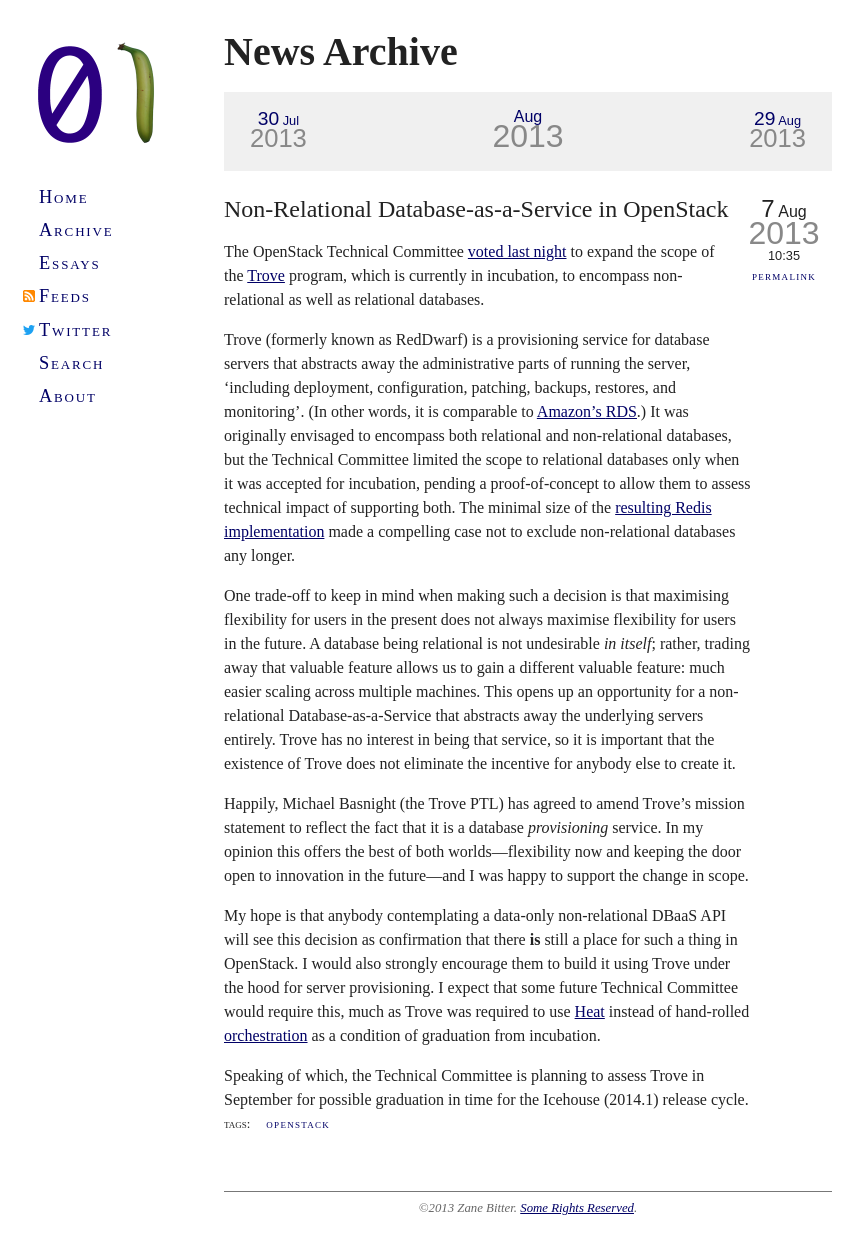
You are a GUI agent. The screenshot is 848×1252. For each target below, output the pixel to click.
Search (71, 363)
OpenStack (298, 1124)
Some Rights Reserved (577, 1208)
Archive (76, 230)
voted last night (517, 251)
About (68, 396)
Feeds (65, 296)
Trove (266, 275)
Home (64, 197)
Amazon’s (587, 411)
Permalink (784, 276)
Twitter (75, 330)
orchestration (266, 1035)
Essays (70, 263)
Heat (590, 1011)
